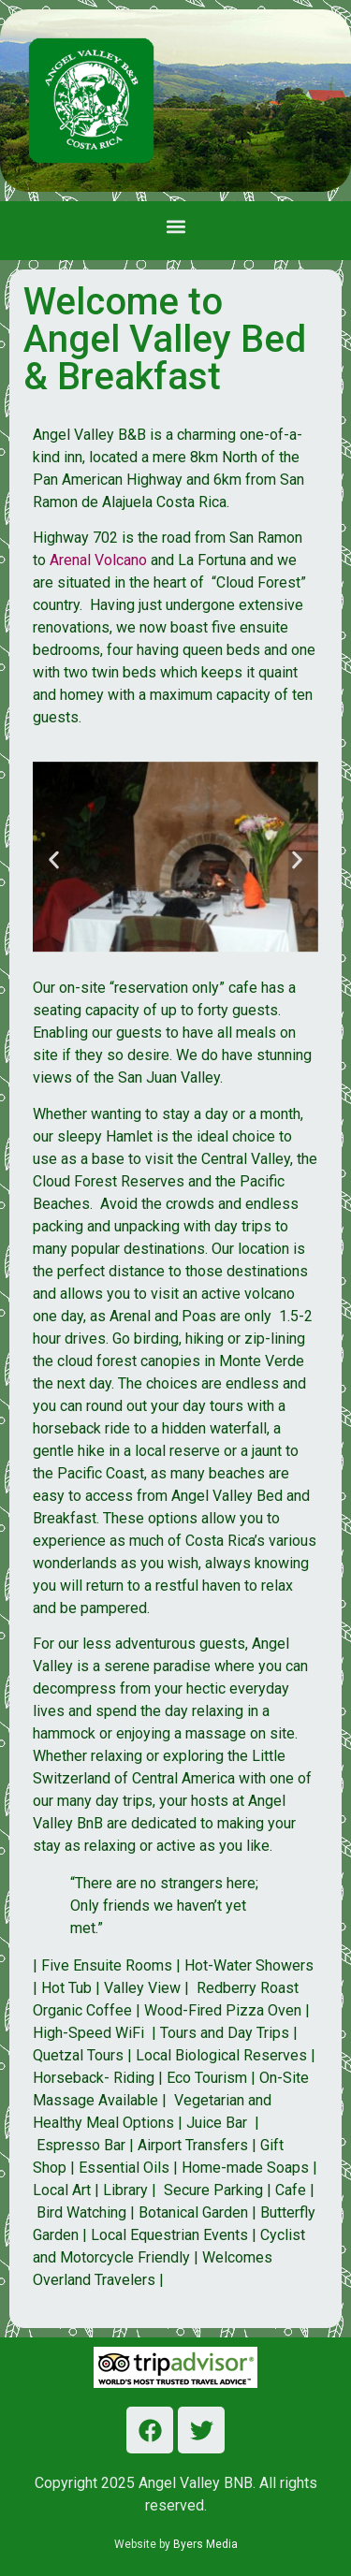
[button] (175, 226)
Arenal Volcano (98, 560)
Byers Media (205, 2544)
